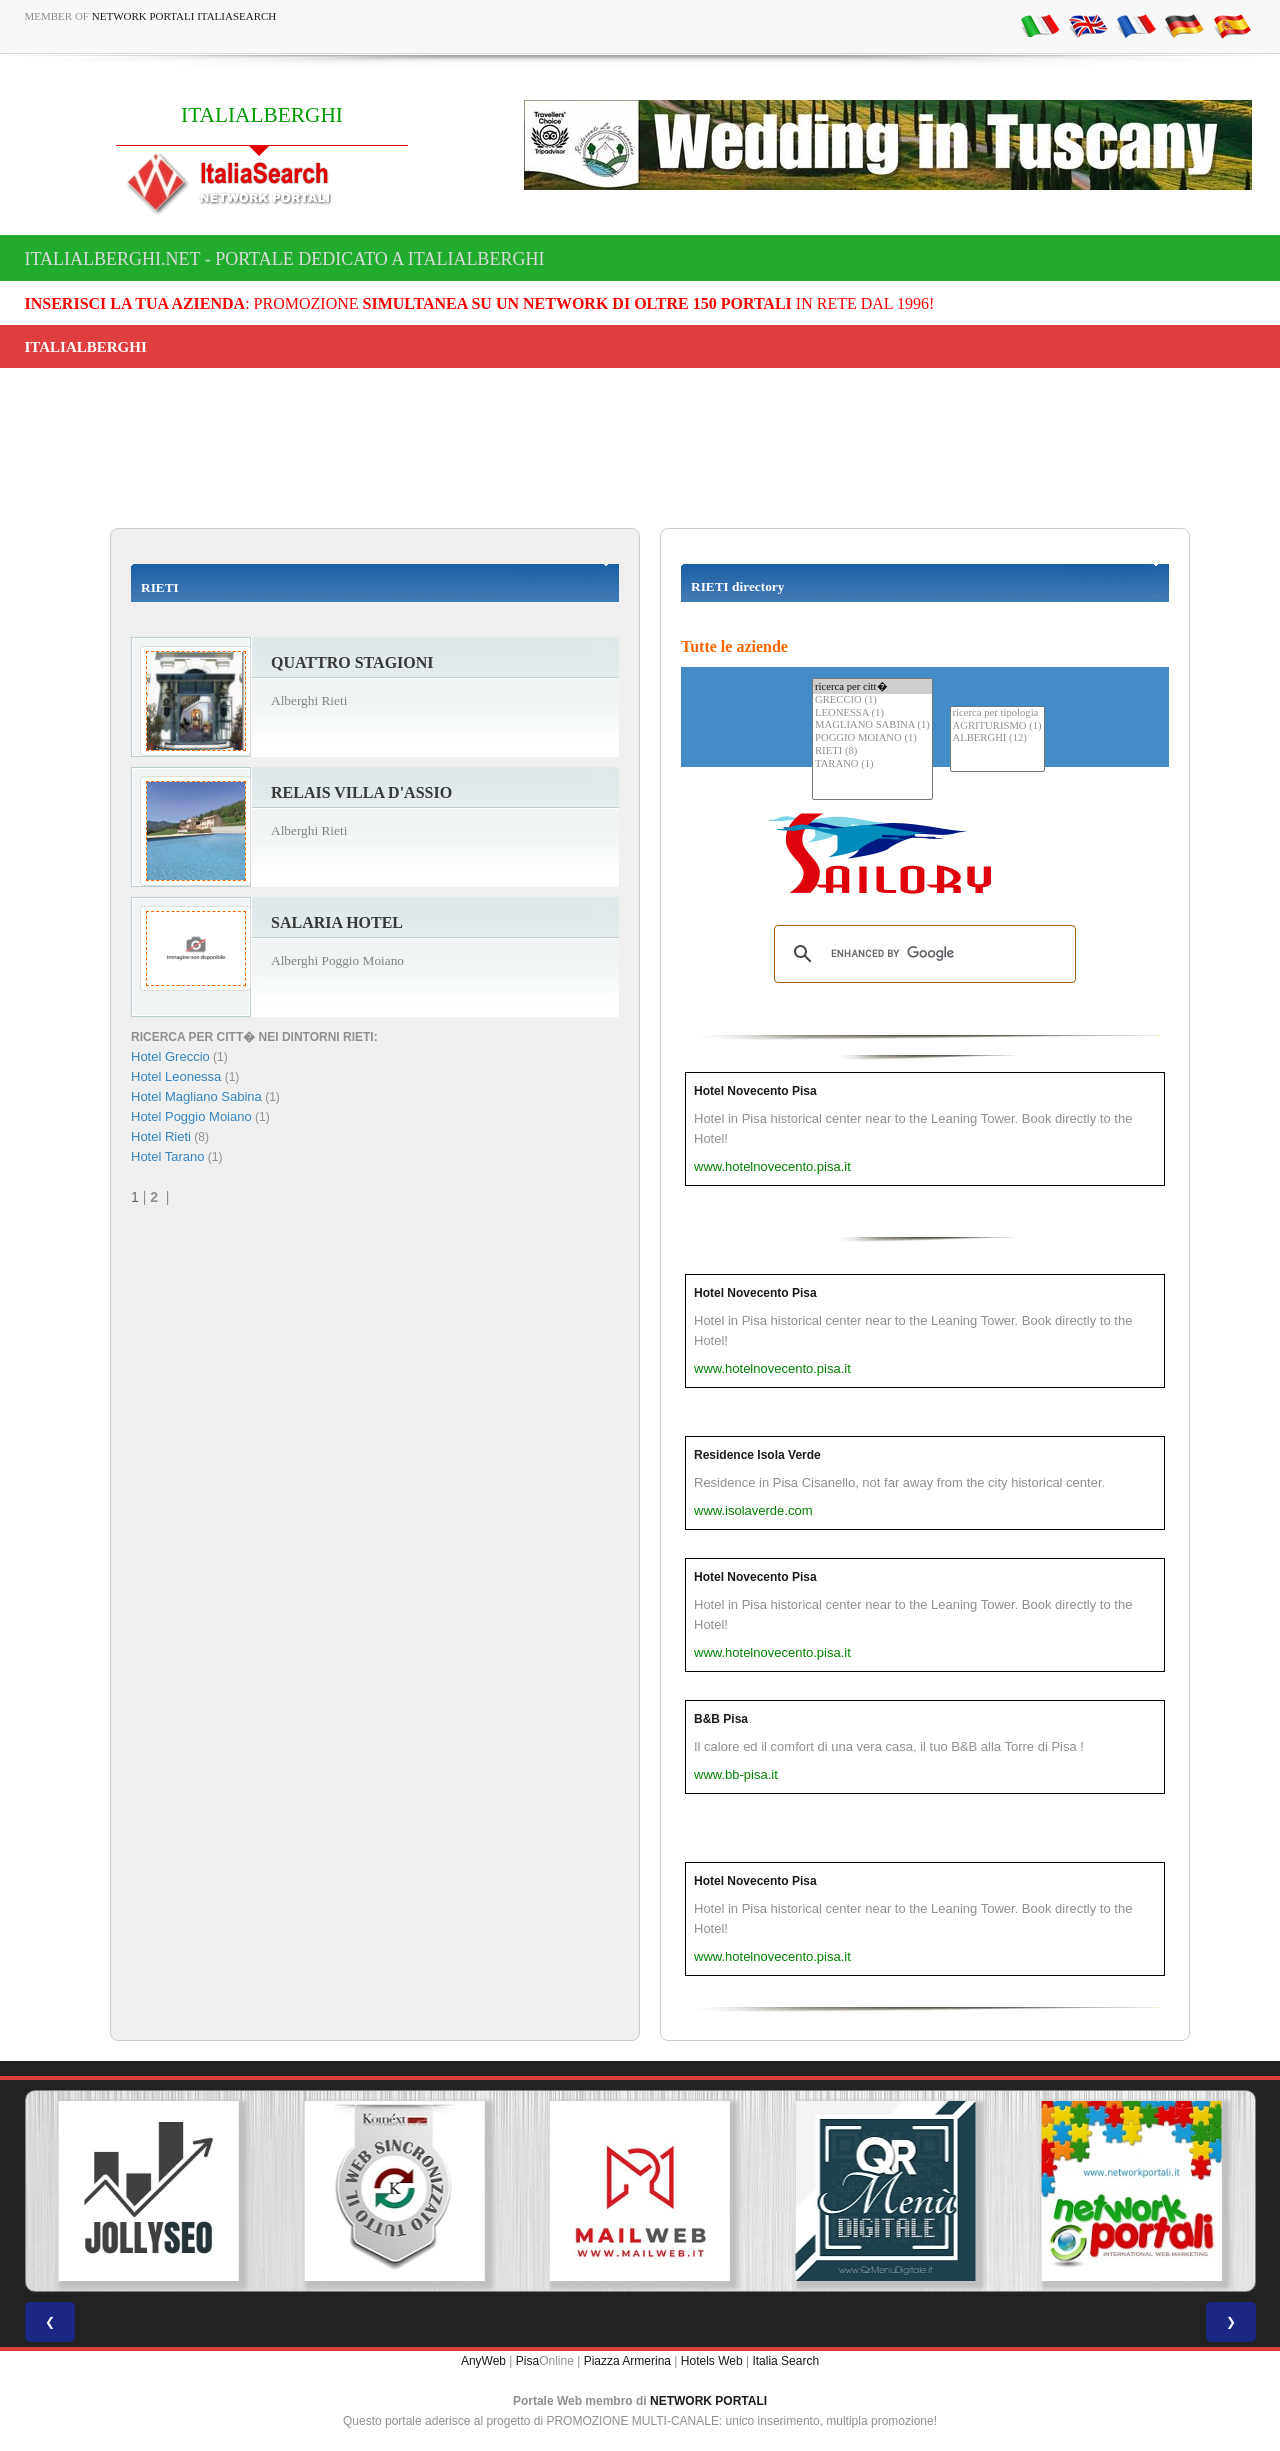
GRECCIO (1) (872, 700)
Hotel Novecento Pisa (755, 1091)
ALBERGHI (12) (997, 738)
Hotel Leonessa (176, 1076)
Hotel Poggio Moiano (191, 1116)
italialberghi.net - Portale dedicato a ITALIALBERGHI (285, 259)
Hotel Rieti (161, 1136)
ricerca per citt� (872, 686)
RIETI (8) (872, 751)
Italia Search (785, 2361)
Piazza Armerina (627, 2361)
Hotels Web (712, 2361)
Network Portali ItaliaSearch (184, 16)
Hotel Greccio (170, 1056)
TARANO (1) (872, 764)
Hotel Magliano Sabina (196, 1096)
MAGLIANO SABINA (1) (872, 725)
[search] (922, 954)
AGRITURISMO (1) (997, 726)
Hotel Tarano (167, 1156)
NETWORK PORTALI (708, 2401)
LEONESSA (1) (872, 713)
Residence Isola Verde (757, 1455)
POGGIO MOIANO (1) (872, 738)
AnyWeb (483, 2361)
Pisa (527, 2361)
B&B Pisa (721, 1719)
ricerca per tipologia (997, 713)
